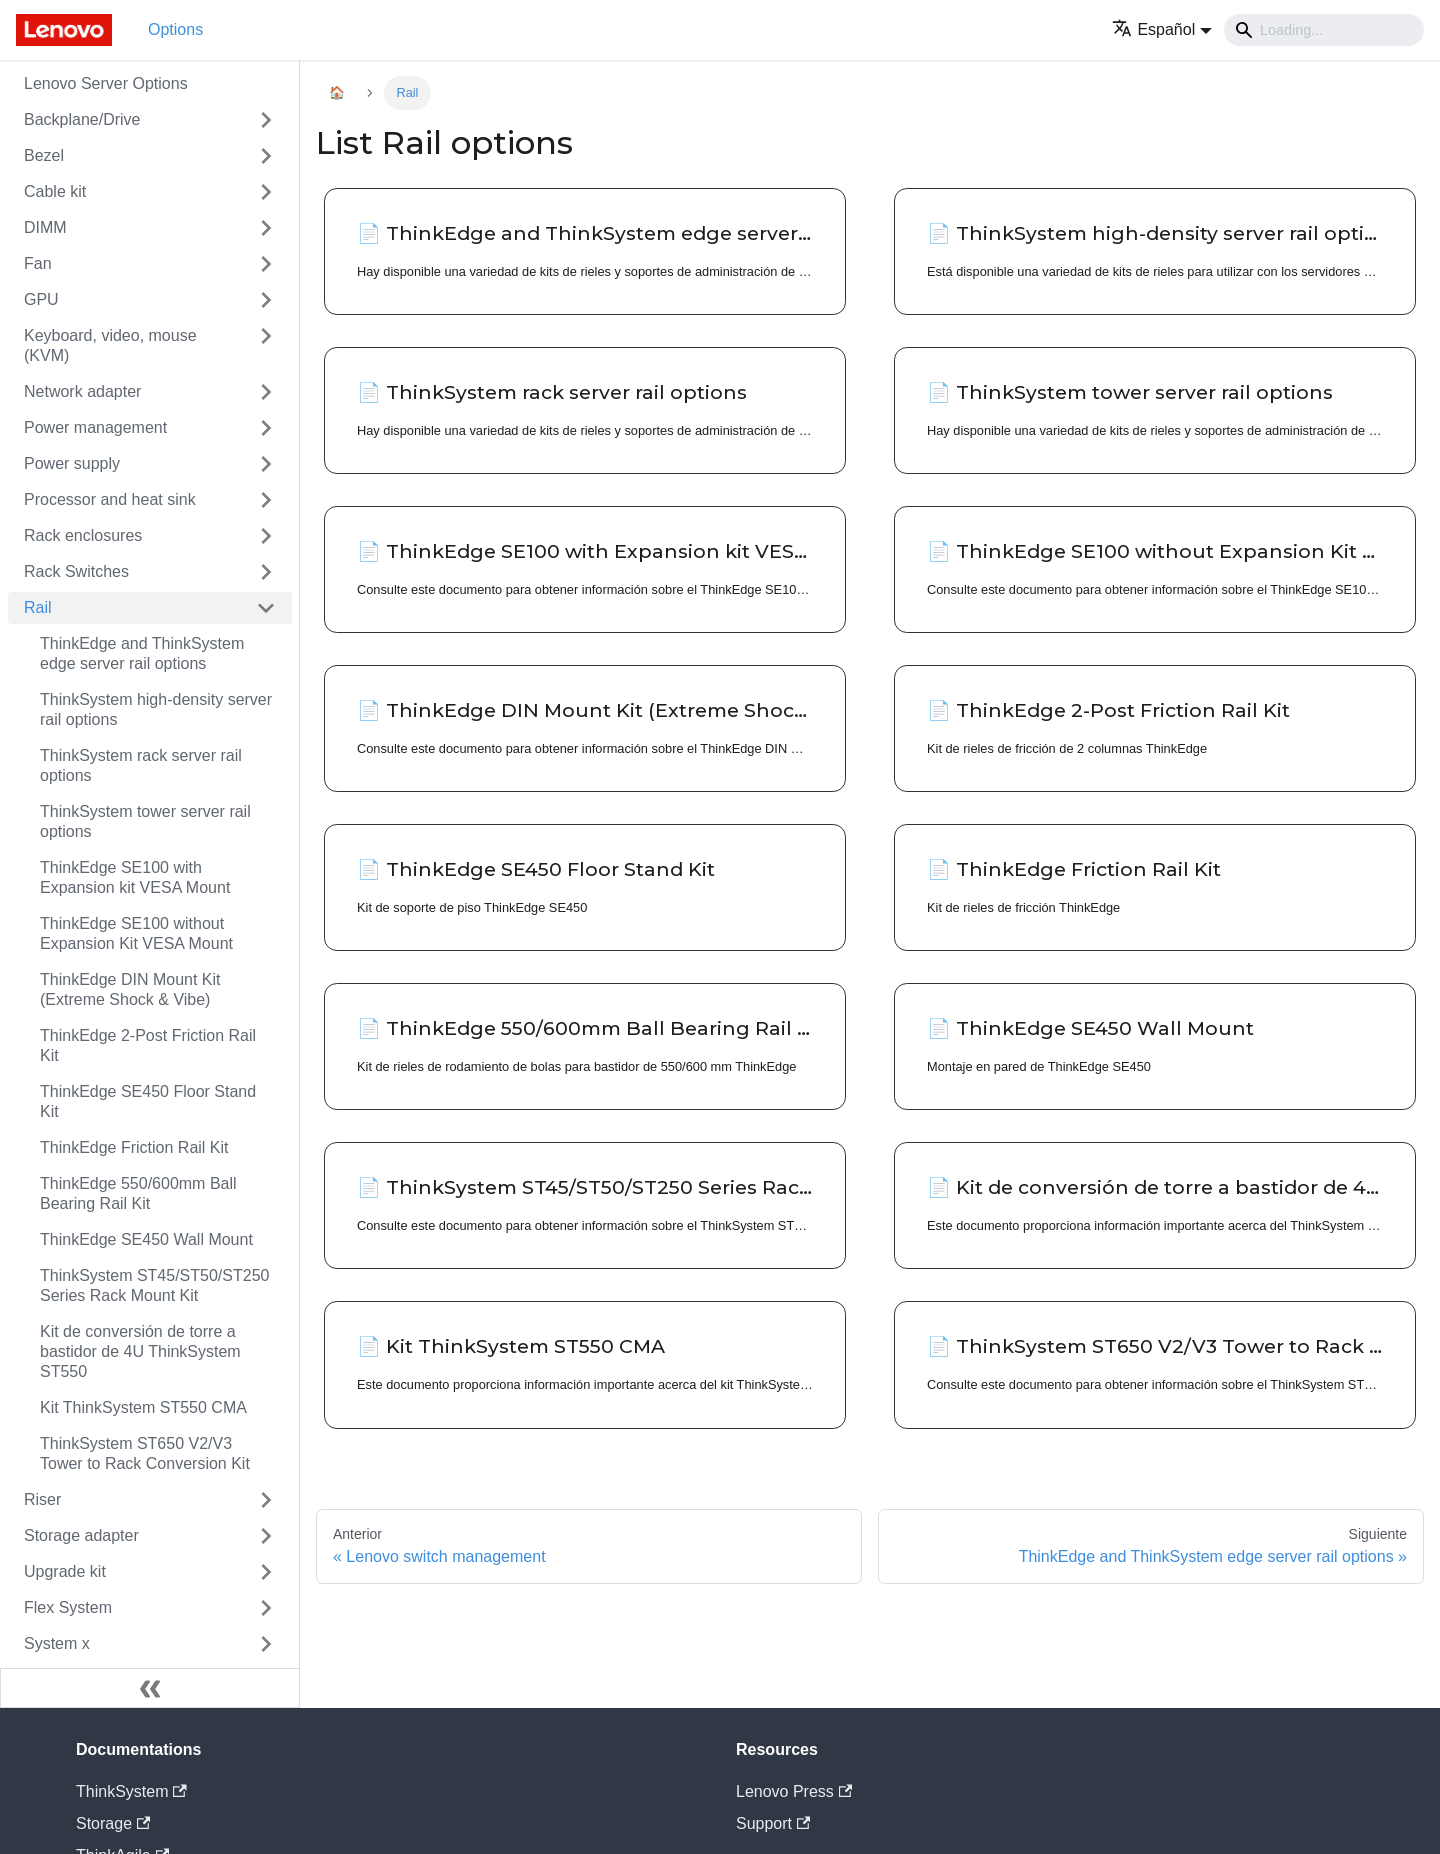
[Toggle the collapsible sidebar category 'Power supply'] (266, 464)
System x (57, 1643)
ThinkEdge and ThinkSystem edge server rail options (142, 653)
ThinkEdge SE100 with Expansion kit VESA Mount (135, 877)
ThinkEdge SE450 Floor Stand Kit (148, 1101)
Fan (38, 263)
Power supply (72, 463)
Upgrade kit (65, 1571)
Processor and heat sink (110, 499)
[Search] (1324, 30)
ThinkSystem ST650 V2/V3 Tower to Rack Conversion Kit (145, 1453)
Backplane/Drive (82, 119)
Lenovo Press (794, 1791)
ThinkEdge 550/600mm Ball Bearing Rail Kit (138, 1193)
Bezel (44, 155)
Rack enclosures (83, 535)
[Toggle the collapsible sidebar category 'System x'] (266, 1644)
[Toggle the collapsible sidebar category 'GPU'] (266, 300)
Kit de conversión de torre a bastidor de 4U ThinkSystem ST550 (140, 1351)
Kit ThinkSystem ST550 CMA (143, 1407)
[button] (1162, 29)
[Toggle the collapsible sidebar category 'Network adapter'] (266, 392)
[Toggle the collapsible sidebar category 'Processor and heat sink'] (266, 500)
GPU (41, 299)
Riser (42, 1499)
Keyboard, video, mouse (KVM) (110, 345)
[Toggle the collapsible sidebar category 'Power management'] (266, 428)
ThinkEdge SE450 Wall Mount (146, 1239)
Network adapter (82, 391)
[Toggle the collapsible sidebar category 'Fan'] (266, 264)
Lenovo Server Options (106, 83)
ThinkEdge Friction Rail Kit (134, 1147)
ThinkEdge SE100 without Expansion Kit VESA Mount (136, 933)
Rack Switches (76, 571)
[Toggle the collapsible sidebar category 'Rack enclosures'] (266, 536)
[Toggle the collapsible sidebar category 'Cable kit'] (266, 192)
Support (773, 1823)
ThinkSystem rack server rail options (141, 765)
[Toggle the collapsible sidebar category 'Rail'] (266, 608)
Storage (113, 1823)
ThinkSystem (131, 1791)
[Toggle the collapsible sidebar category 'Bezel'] (266, 156)
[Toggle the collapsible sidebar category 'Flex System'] (266, 1608)
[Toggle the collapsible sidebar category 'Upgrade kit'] (266, 1572)
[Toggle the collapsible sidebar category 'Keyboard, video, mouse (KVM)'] (266, 346)
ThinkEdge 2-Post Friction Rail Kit (148, 1045)
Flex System (68, 1607)
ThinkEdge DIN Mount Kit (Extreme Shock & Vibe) (130, 989)
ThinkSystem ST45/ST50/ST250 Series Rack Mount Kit (154, 1285)
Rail (38, 607)
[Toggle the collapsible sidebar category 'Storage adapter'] (266, 1536)
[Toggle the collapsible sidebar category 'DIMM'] (266, 228)
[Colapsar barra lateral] (150, 1688)
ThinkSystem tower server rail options (145, 821)
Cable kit (55, 191)
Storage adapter (81, 1535)
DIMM (45, 227)
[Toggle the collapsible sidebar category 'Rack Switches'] (266, 572)
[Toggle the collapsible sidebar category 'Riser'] (266, 1500)
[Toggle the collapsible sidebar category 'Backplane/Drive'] (266, 120)
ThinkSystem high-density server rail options (156, 709)
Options (175, 29)
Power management (95, 427)
